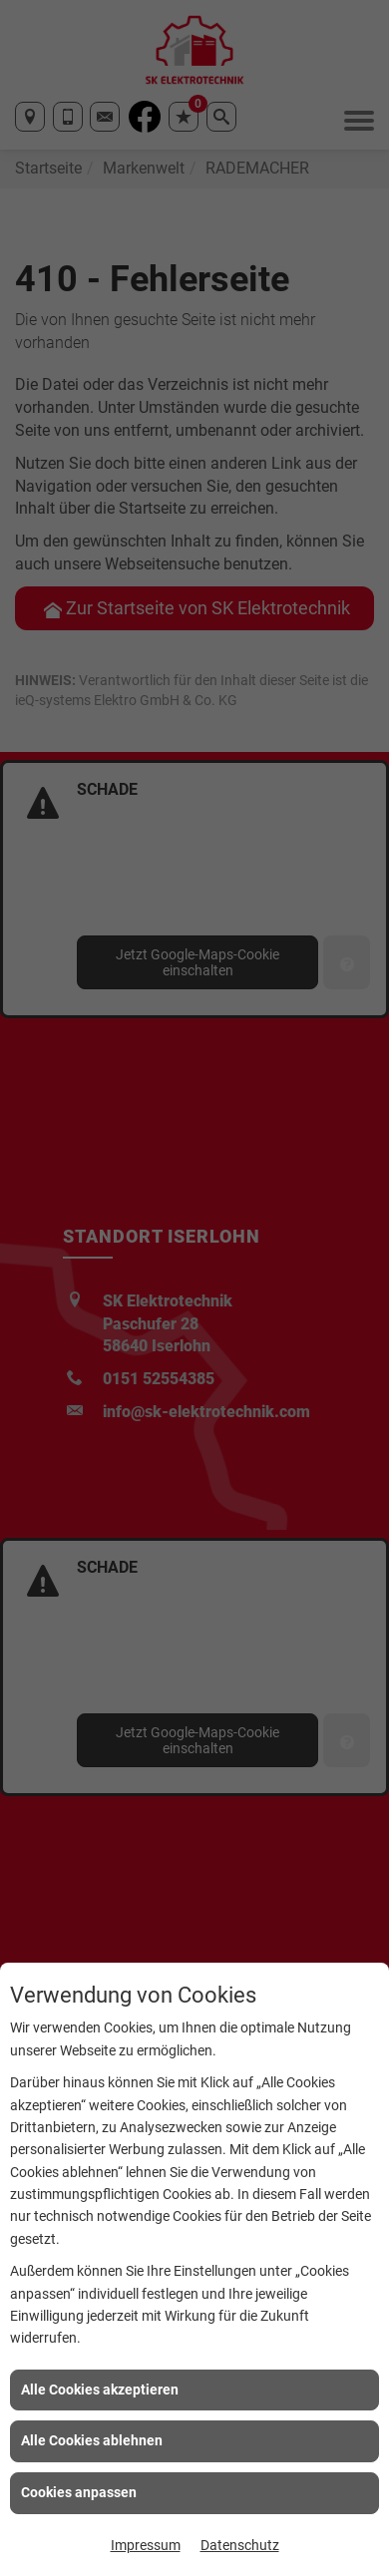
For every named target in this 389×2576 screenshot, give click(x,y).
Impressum (146, 2545)
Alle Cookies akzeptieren (100, 2389)
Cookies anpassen (79, 2492)
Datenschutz (239, 2545)
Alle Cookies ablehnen (92, 2440)
